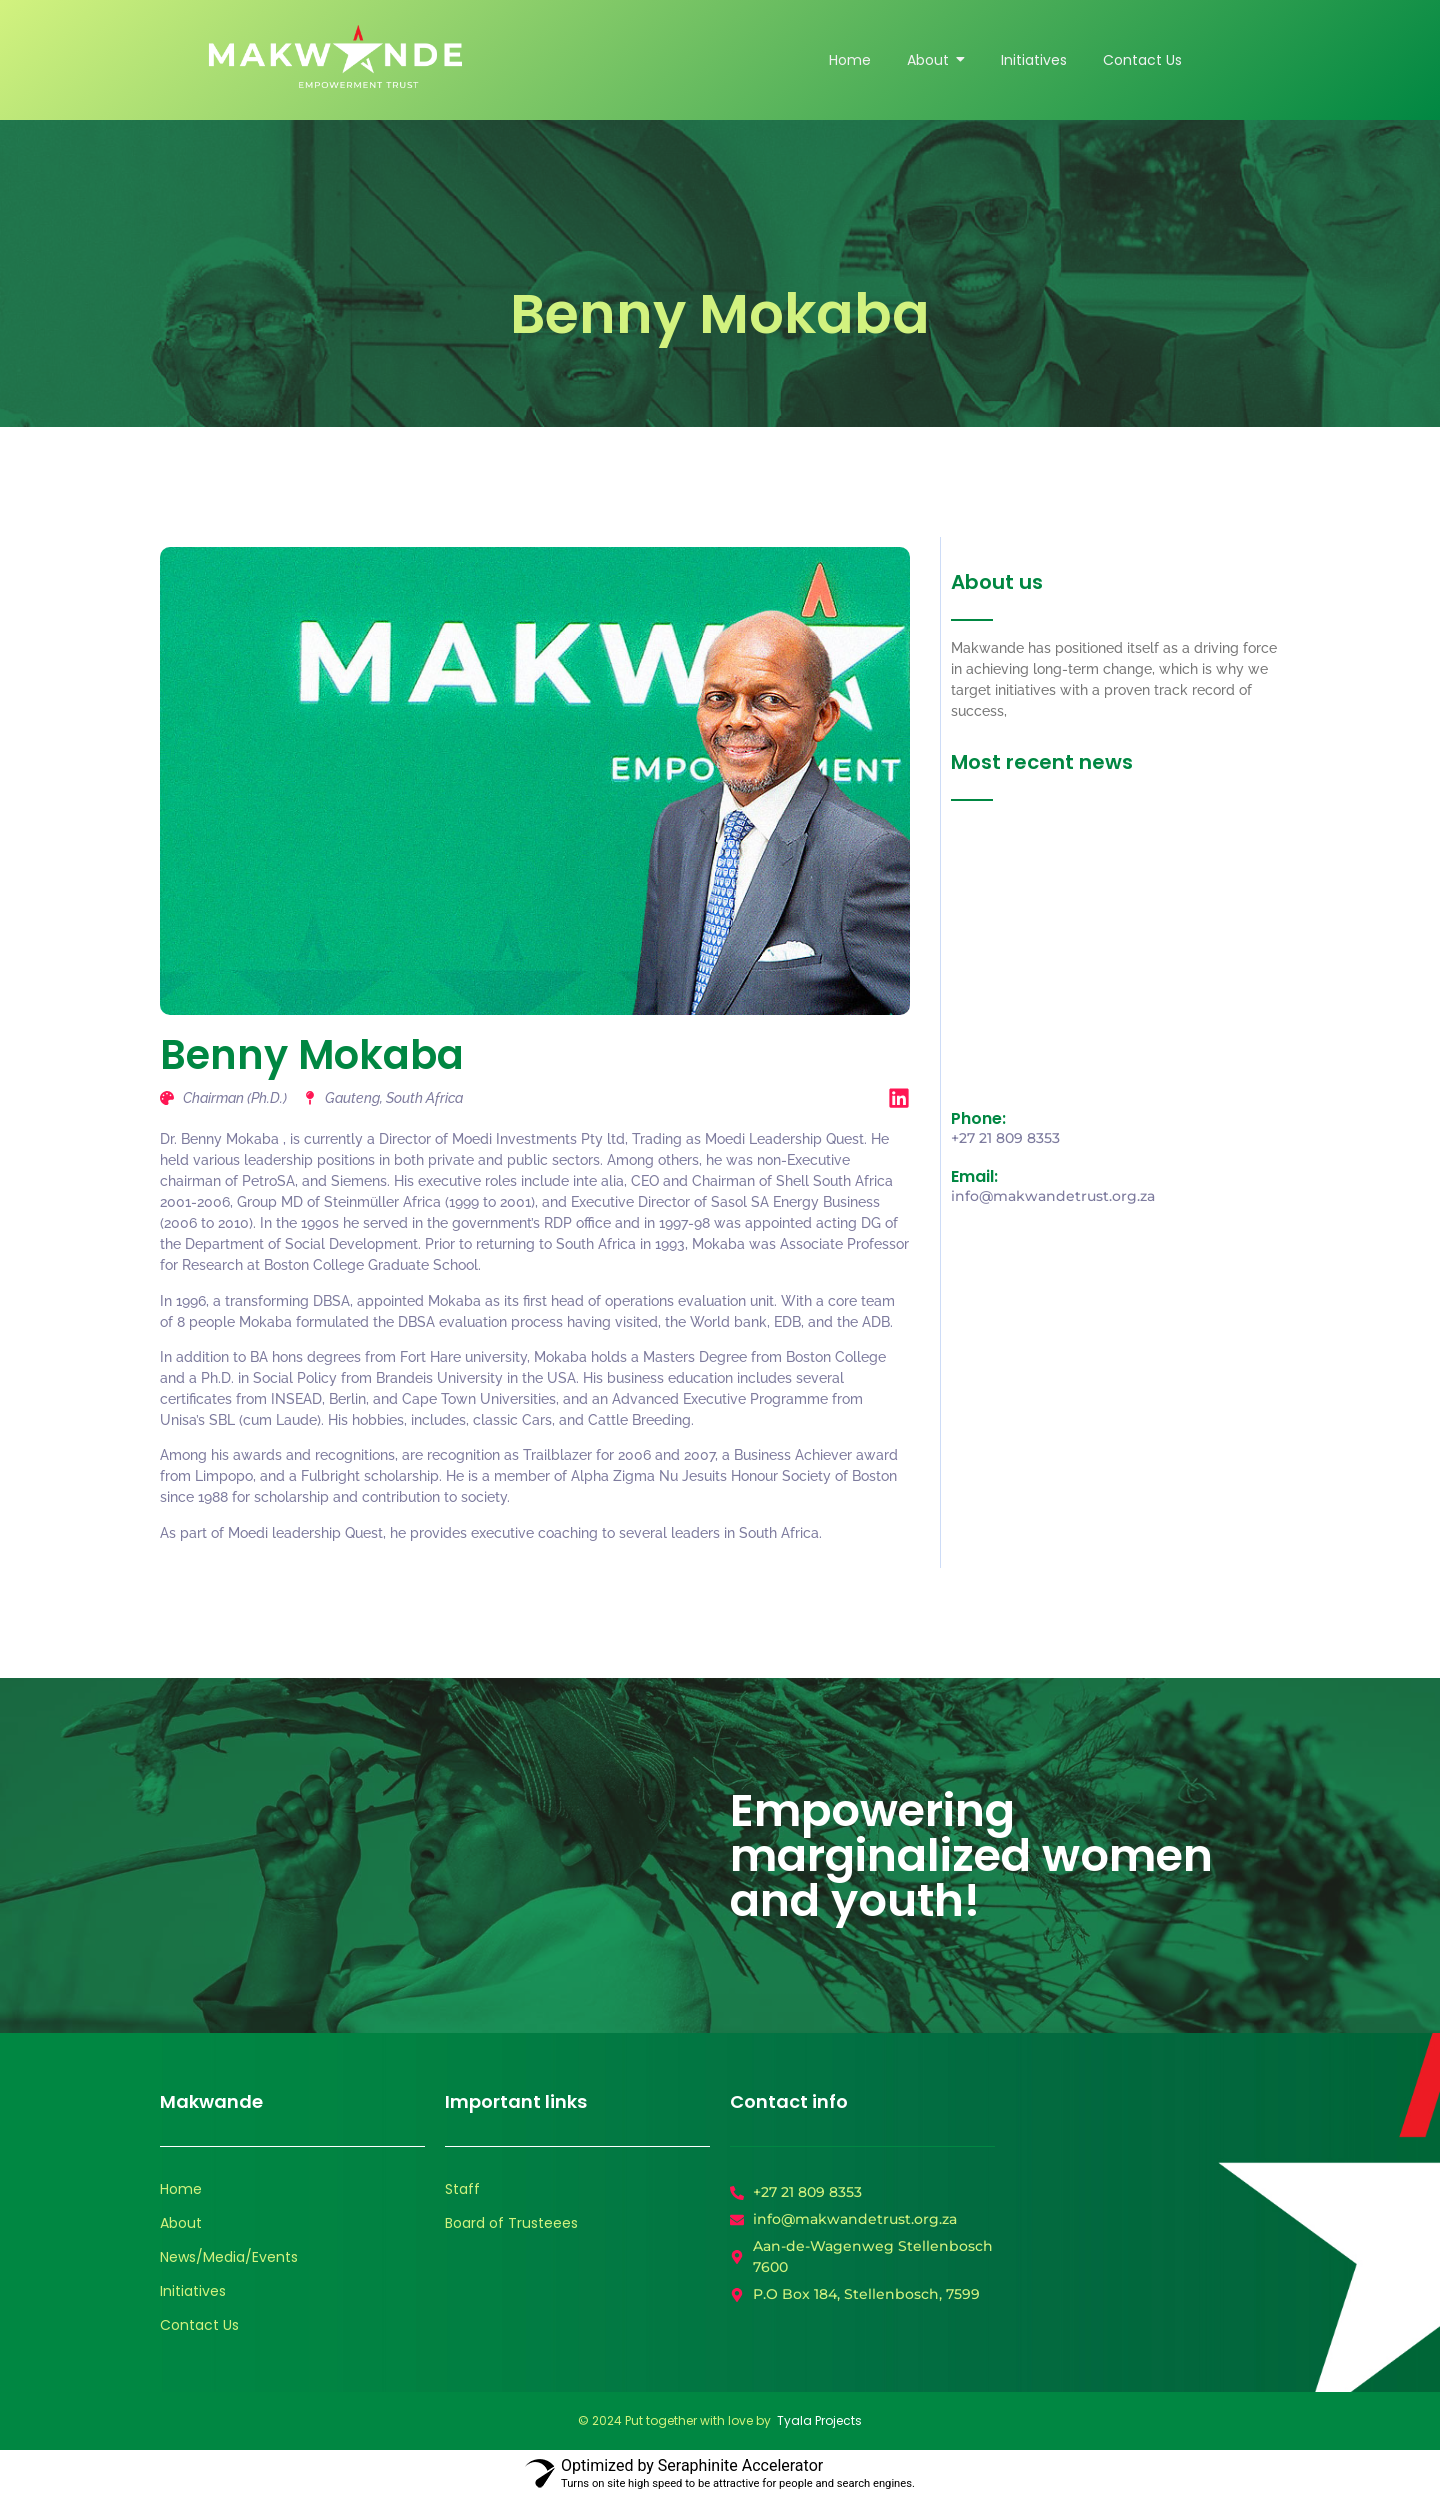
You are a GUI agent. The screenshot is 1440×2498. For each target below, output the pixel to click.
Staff (462, 2189)
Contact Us (199, 2325)
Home (181, 2189)
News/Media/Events (229, 2257)
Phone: (978, 1118)
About (181, 2223)
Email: (974, 1176)
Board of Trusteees (511, 2223)
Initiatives (193, 2291)
